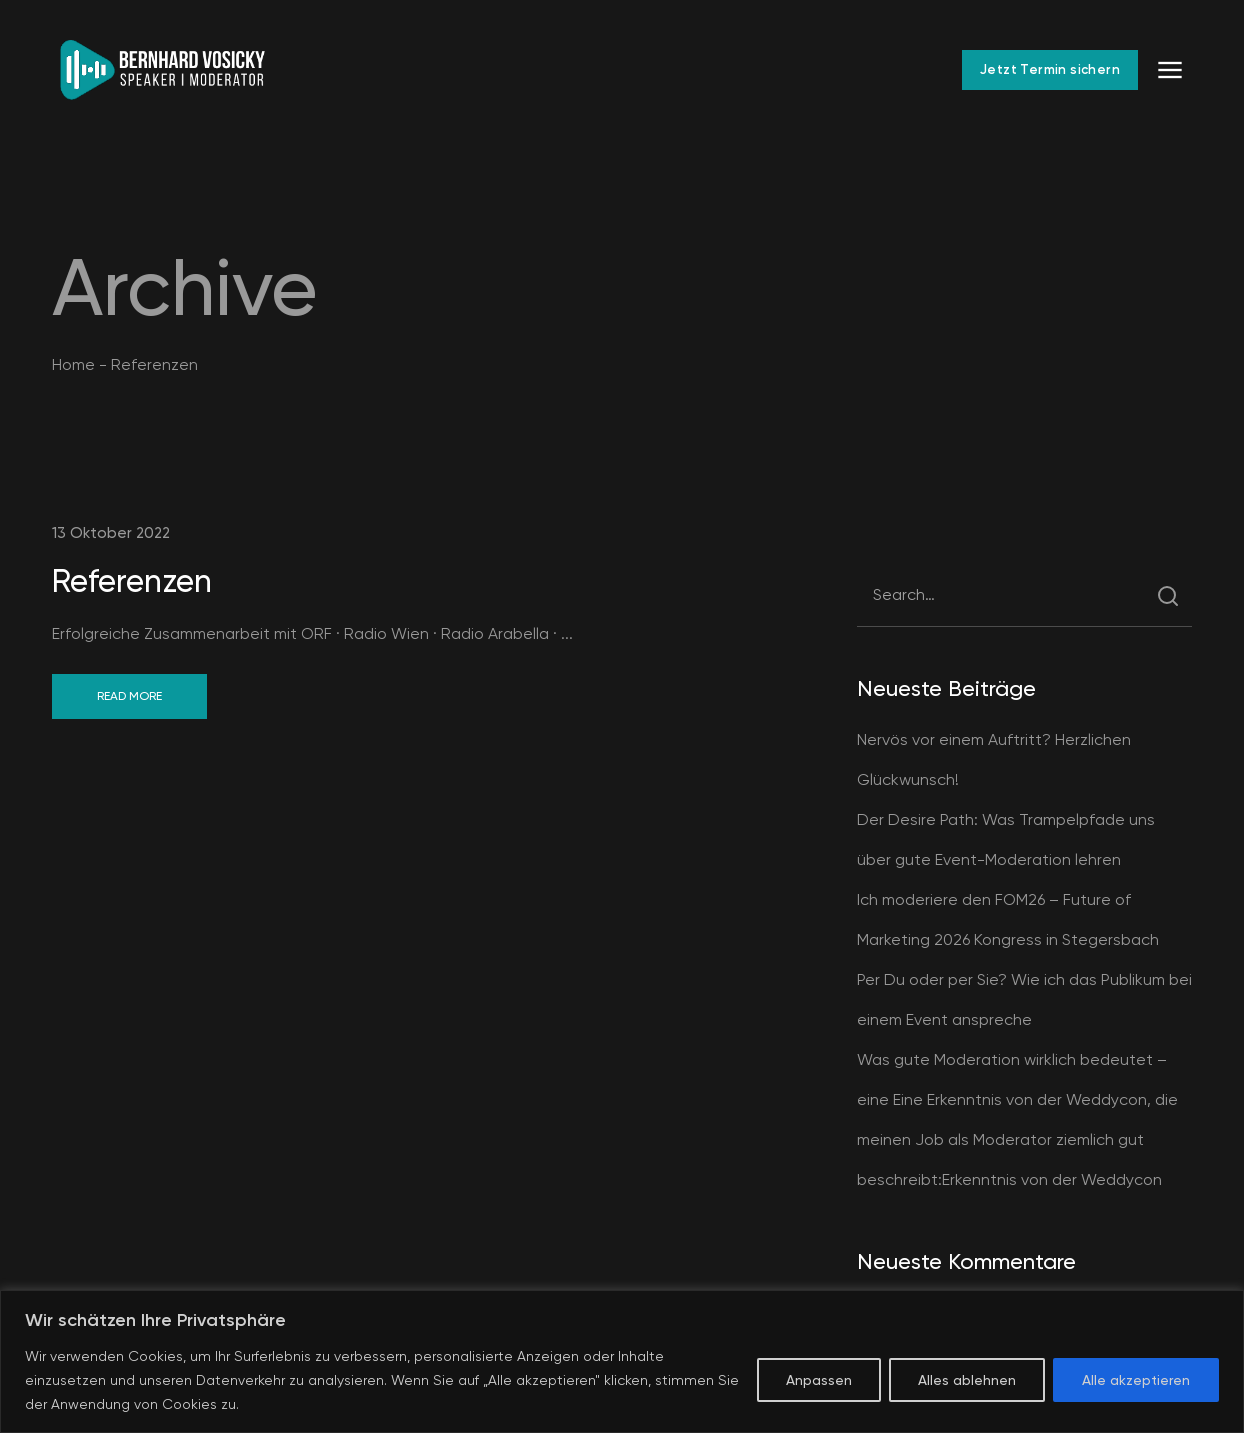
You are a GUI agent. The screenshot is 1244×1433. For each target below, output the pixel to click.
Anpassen (819, 1380)
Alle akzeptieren (1136, 1380)
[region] (622, 1361)
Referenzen (132, 581)
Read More (129, 696)
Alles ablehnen (967, 1380)
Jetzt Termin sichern (1050, 69)
